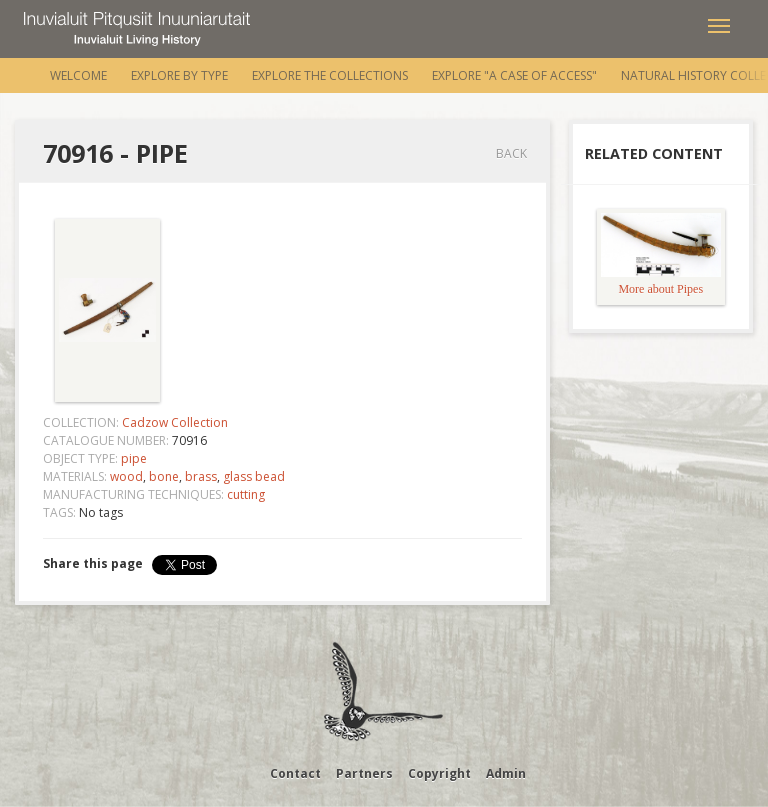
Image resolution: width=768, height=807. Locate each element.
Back (511, 153)
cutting (246, 494)
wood (126, 476)
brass (201, 476)
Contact (295, 773)
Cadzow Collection (175, 422)
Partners (364, 773)
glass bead (254, 476)
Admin (506, 773)
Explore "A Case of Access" (514, 75)
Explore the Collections (330, 75)
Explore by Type (179, 75)
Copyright (439, 773)
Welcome (78, 75)
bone (164, 476)
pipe (134, 458)
